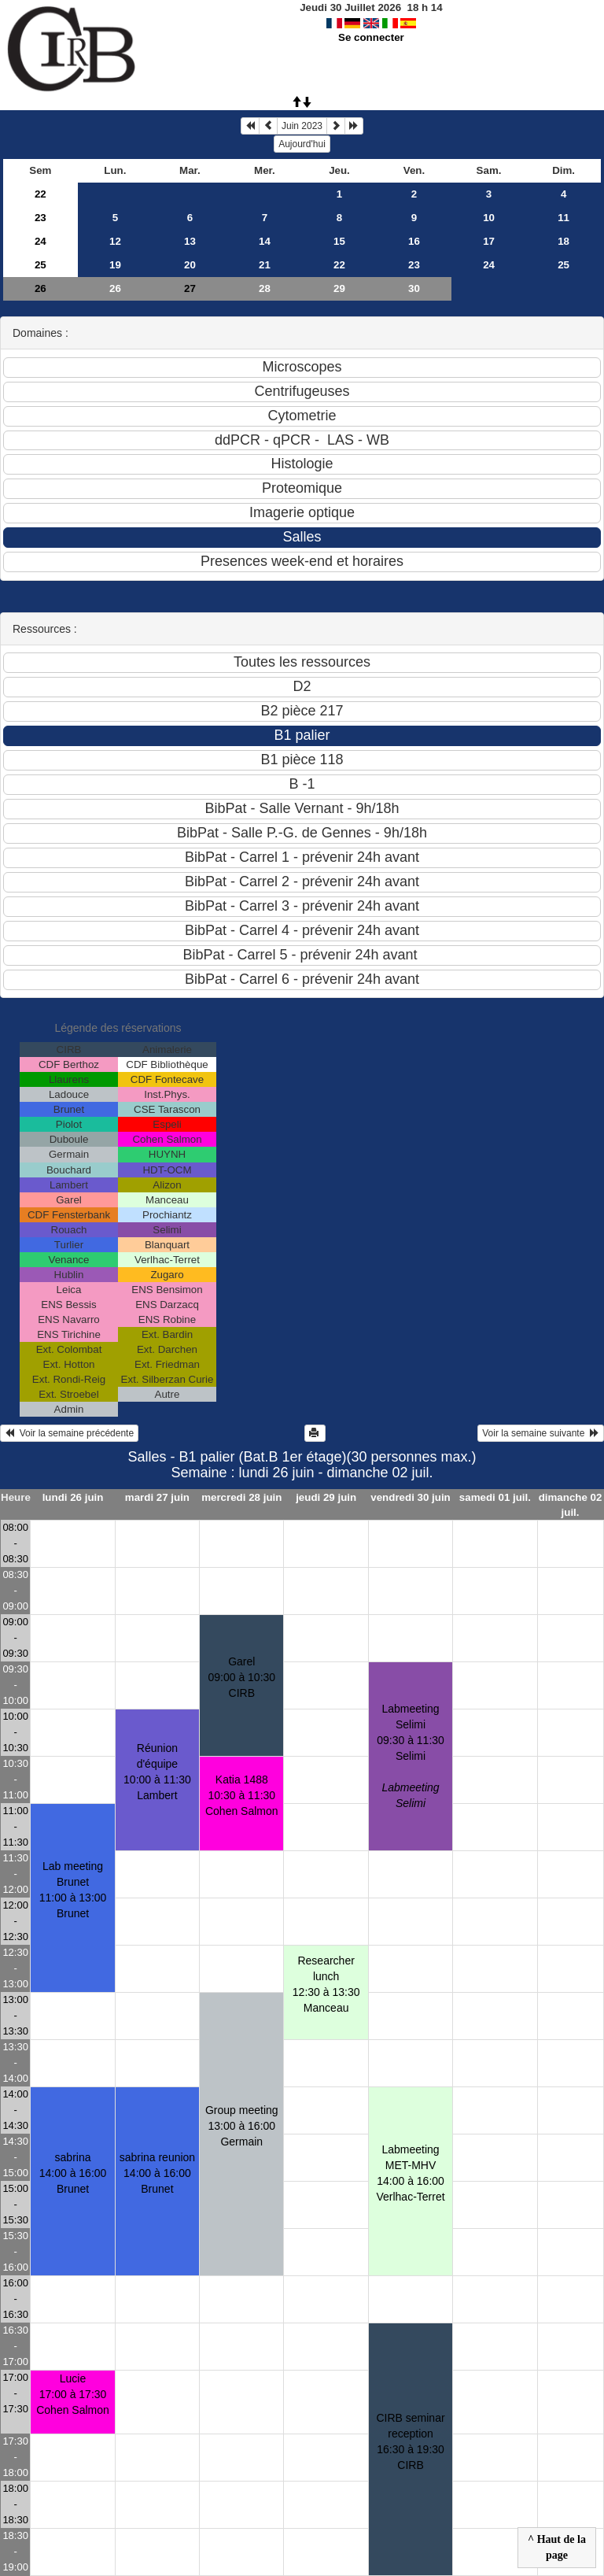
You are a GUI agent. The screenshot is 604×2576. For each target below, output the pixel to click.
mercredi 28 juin (241, 1497)
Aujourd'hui (302, 144)
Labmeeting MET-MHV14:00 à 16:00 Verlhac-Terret (410, 2173)
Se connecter (371, 37)
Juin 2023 (302, 125)
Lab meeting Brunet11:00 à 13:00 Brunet (73, 1890)
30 (414, 288)
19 (115, 265)
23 (40, 218)
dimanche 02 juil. (570, 1504)
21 (265, 265)
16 (414, 241)
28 (265, 288)
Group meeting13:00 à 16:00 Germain (241, 2126)
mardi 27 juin (157, 1497)
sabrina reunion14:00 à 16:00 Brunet (158, 2173)
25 (40, 265)
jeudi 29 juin (326, 1497)
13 (190, 241)
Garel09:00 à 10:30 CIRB (241, 1677)
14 (265, 241)
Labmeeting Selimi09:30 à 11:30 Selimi (410, 1755)
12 (115, 241)
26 (40, 288)
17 (489, 241)
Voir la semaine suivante (540, 1433)
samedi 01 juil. (495, 1497)
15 (339, 241)
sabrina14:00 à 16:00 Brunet (73, 2173)
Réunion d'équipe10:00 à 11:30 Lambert (157, 1772)
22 (40, 194)
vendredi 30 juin (410, 1497)
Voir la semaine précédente (69, 1433)
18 (563, 241)
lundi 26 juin (73, 1497)
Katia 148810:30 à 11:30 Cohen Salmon (241, 1795)
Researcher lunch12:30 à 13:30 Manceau (326, 1984)
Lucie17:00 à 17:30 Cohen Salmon (72, 2394)
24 (40, 241)
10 (489, 218)
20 (190, 265)
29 (339, 288)
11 (563, 218)
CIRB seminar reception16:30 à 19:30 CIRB (410, 2441)
